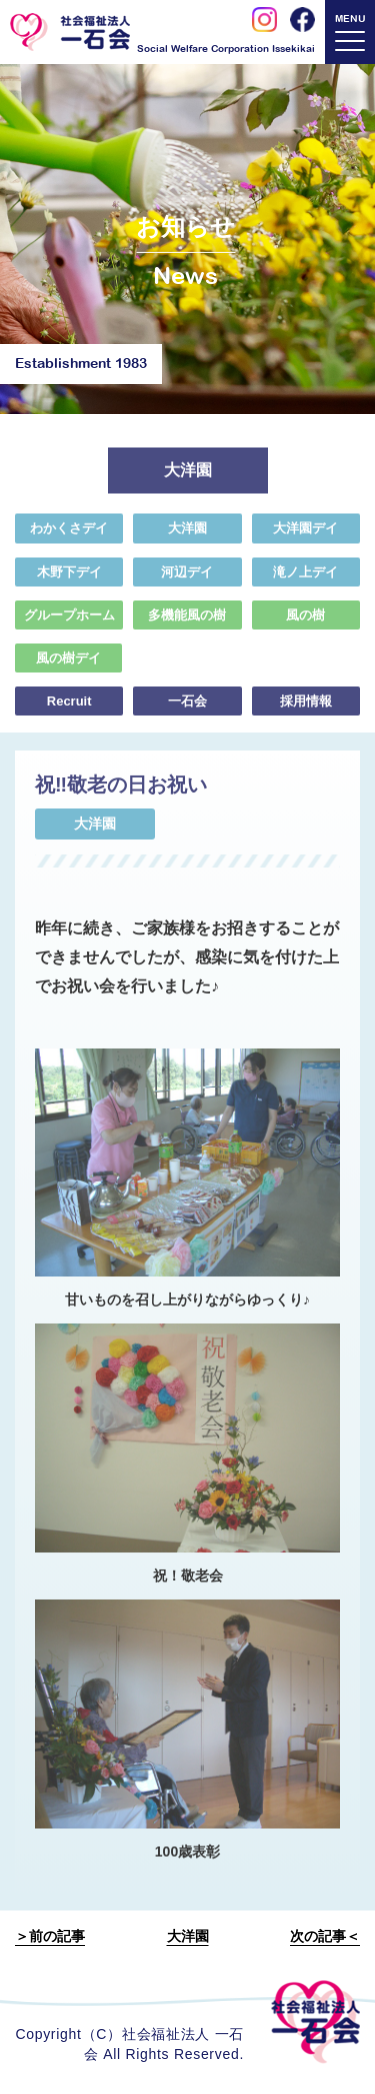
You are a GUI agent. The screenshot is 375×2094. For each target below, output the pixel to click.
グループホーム (69, 622)
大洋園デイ (305, 536)
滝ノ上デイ (305, 579)
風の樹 (305, 622)
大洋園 (187, 536)
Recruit (69, 709)
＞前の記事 (50, 1936)
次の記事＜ (325, 1936)
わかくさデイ (69, 536)
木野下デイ (69, 579)
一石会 (187, 709)
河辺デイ (187, 579)
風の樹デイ (67, 666)
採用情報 (306, 709)
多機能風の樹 (187, 622)
